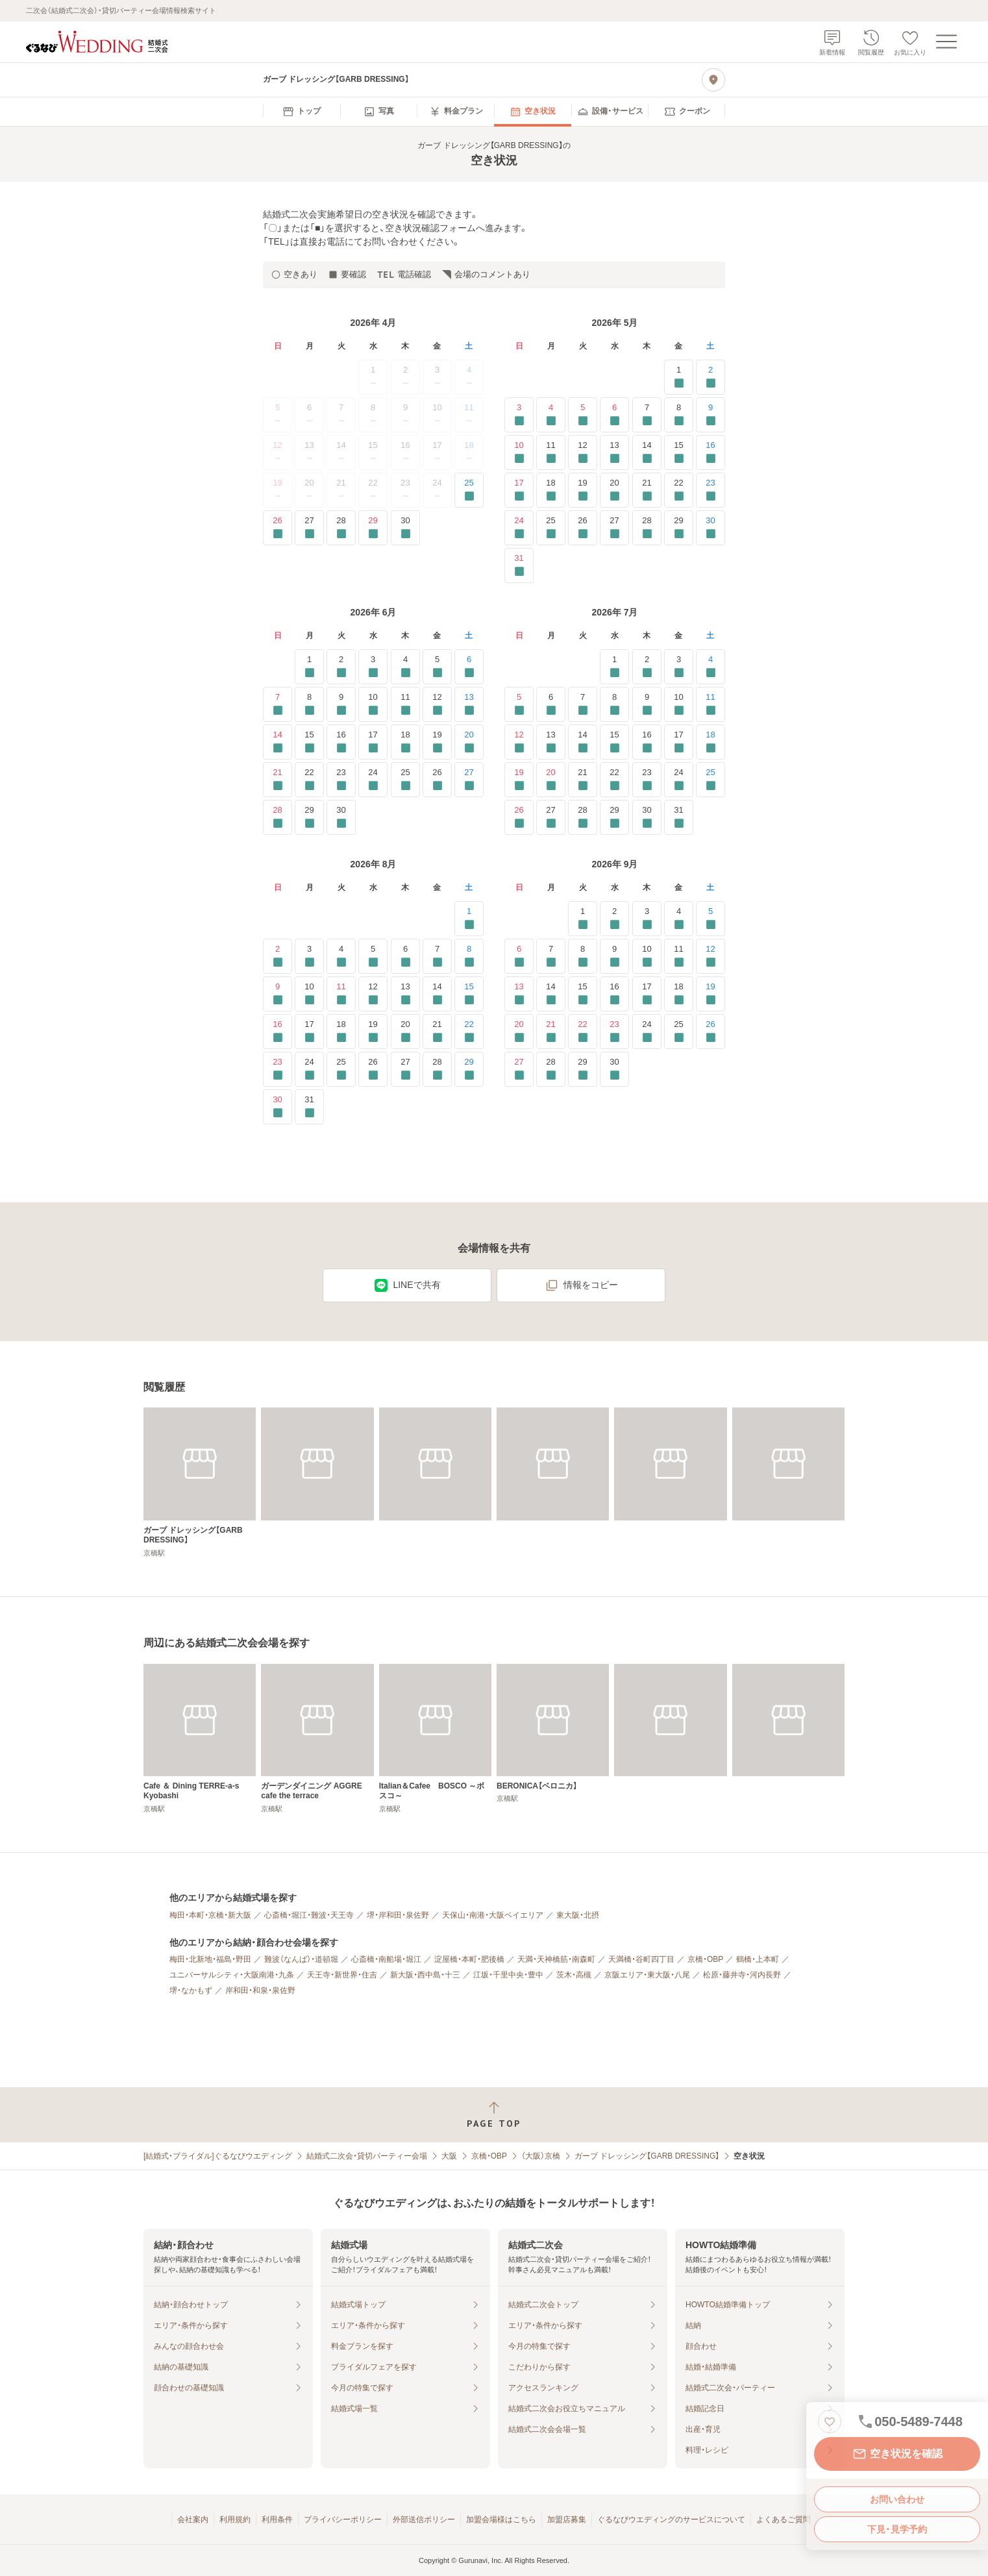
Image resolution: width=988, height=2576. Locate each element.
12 (277, 452)
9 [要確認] (710, 414)
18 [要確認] (551, 489)
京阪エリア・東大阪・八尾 (647, 1974)
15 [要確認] (679, 452)
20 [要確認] (614, 489)
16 (405, 452)
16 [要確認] (710, 452)
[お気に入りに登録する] (829, 2421)
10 (436, 414)
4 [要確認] (551, 414)
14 (341, 452)
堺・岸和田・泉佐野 (398, 1915)
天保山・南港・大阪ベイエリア (492, 1915)
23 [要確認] (710, 489)
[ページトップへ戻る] (494, 2114)
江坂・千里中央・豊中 (508, 1974)
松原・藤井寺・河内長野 (742, 1974)
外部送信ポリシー (424, 2519)
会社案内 (192, 2519)
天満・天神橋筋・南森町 (556, 1959)
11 (468, 414)
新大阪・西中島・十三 (425, 1974)
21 (341, 489)
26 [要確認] (277, 527)
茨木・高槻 (573, 1974)
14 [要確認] (647, 452)
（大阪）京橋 (540, 2156)
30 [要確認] (405, 527)
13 (309, 452)
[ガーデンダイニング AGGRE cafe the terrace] (317, 1739)
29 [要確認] (373, 527)
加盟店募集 (566, 2519)
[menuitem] (301, 111)
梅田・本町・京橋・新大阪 (210, 1915)
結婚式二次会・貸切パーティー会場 (366, 2156)
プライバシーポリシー (343, 2519)
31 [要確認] (519, 565)
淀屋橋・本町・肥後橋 (469, 1959)
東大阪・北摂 (577, 1915)
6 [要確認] (614, 414)
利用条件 (277, 2519)
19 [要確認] (583, 489)
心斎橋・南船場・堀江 (386, 1959)
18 (468, 452)
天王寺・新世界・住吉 (342, 1974)
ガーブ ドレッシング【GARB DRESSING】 (646, 2156)
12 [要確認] (583, 452)
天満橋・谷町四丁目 (641, 1959)
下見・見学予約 (897, 2529)
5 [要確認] (583, 414)
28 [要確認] (341, 527)
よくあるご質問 (783, 2519)
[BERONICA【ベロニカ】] (553, 1733)
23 (405, 489)
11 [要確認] (551, 452)
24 (436, 489)
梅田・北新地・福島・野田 (210, 1959)
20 (309, 489)
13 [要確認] (614, 452)
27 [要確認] (309, 527)
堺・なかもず (190, 1990)
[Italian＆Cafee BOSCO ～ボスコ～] (435, 1739)
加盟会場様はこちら (501, 2519)
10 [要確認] (519, 452)
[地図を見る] (713, 80)
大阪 (449, 2156)
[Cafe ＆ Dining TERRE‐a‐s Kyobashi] (199, 1739)
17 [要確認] (519, 489)
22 (373, 489)
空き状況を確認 (897, 2454)
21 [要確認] (647, 489)
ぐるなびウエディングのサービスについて (671, 2519)
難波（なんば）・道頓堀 (301, 1959)
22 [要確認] (679, 489)
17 (436, 452)
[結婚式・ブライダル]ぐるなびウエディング (217, 2156)
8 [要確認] (679, 414)
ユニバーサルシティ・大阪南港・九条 (231, 1974)
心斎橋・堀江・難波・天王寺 (309, 1915)
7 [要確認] (647, 414)
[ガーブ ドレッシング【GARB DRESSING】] (199, 1482)
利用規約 (235, 2519)
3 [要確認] (519, 414)
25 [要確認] (469, 489)
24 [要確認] (519, 527)
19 (277, 489)
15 (373, 452)
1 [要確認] (679, 377)
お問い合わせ (897, 2499)
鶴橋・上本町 (757, 1959)
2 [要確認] (710, 377)
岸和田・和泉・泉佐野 (260, 1990)
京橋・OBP (705, 1959)
